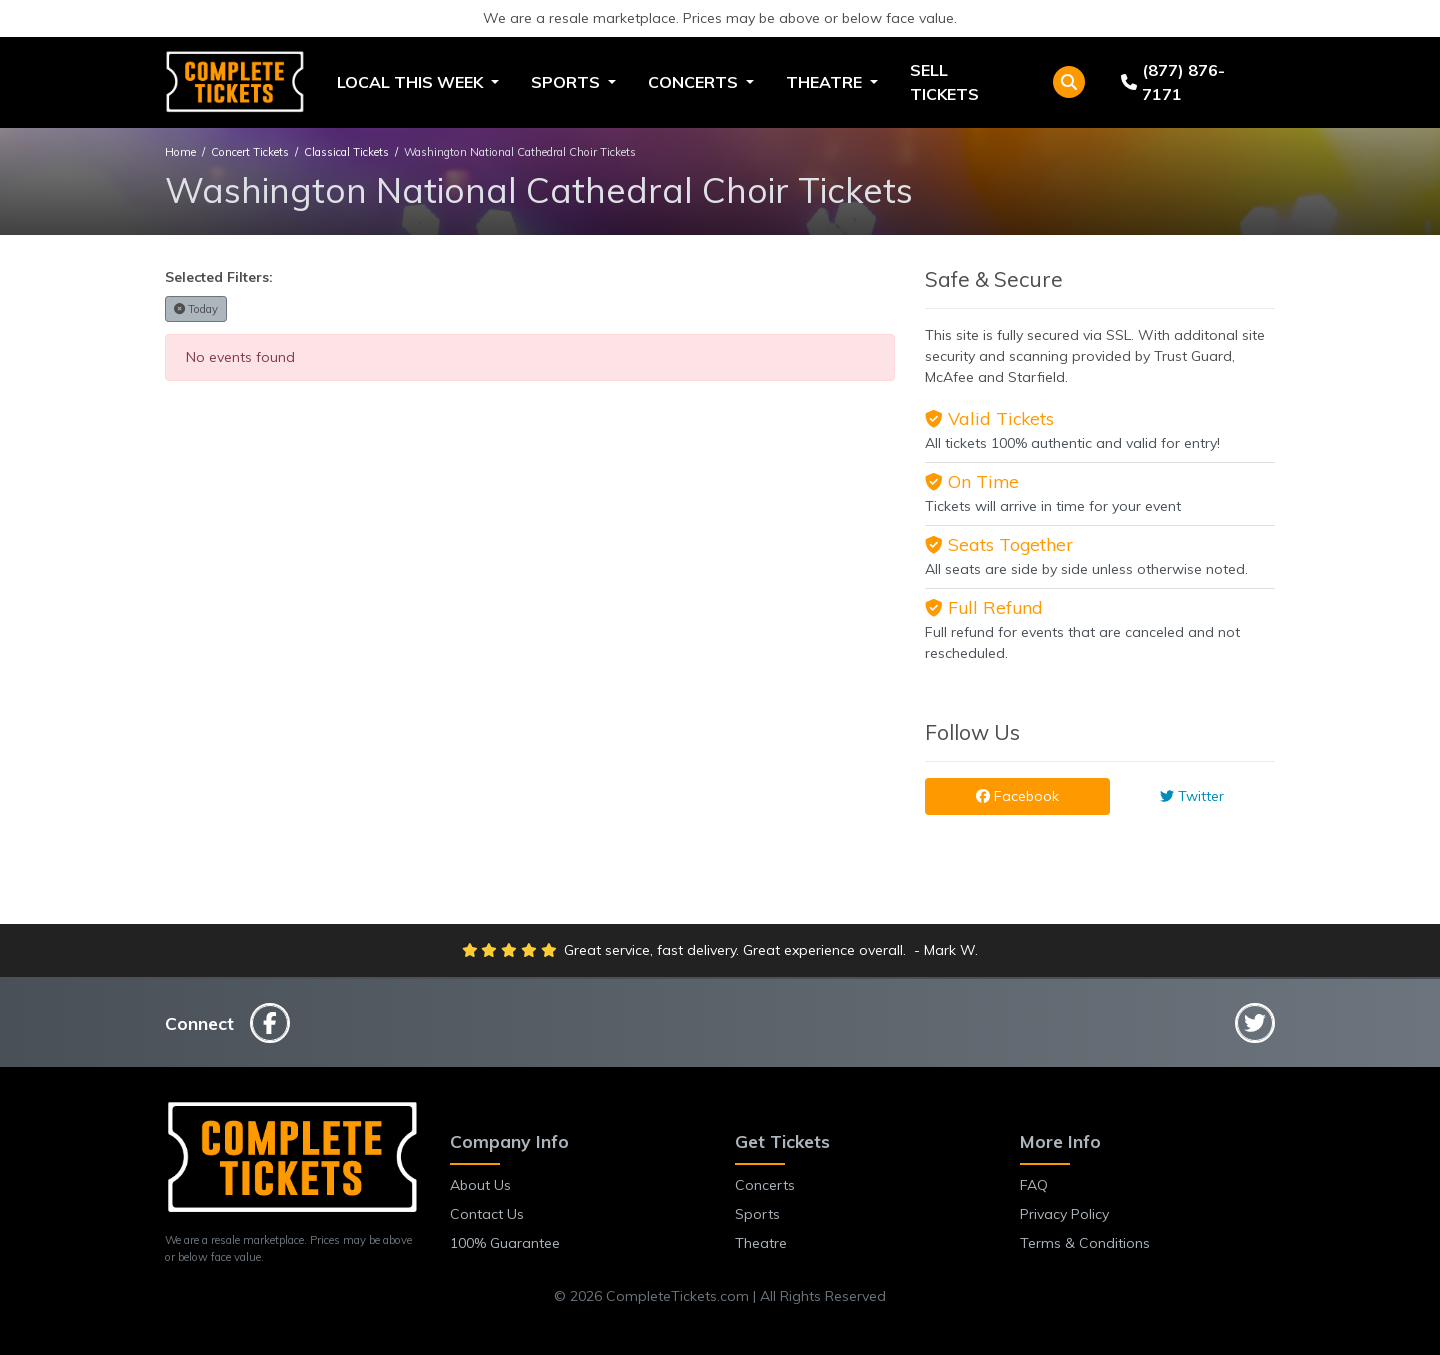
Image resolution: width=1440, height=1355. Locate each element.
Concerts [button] (695, 82)
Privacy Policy (1064, 1214)
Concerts (765, 1185)
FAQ (1034, 1185)
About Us (480, 1185)
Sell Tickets (944, 82)
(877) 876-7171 (1173, 82)
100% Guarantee (505, 1243)
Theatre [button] (826, 82)
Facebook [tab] (1017, 796)
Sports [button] (567, 82)
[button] (1069, 82)
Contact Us (487, 1214)
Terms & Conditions (1085, 1243)
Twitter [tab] (1192, 796)
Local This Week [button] (412, 82)
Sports (757, 1214)
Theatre (761, 1243)
